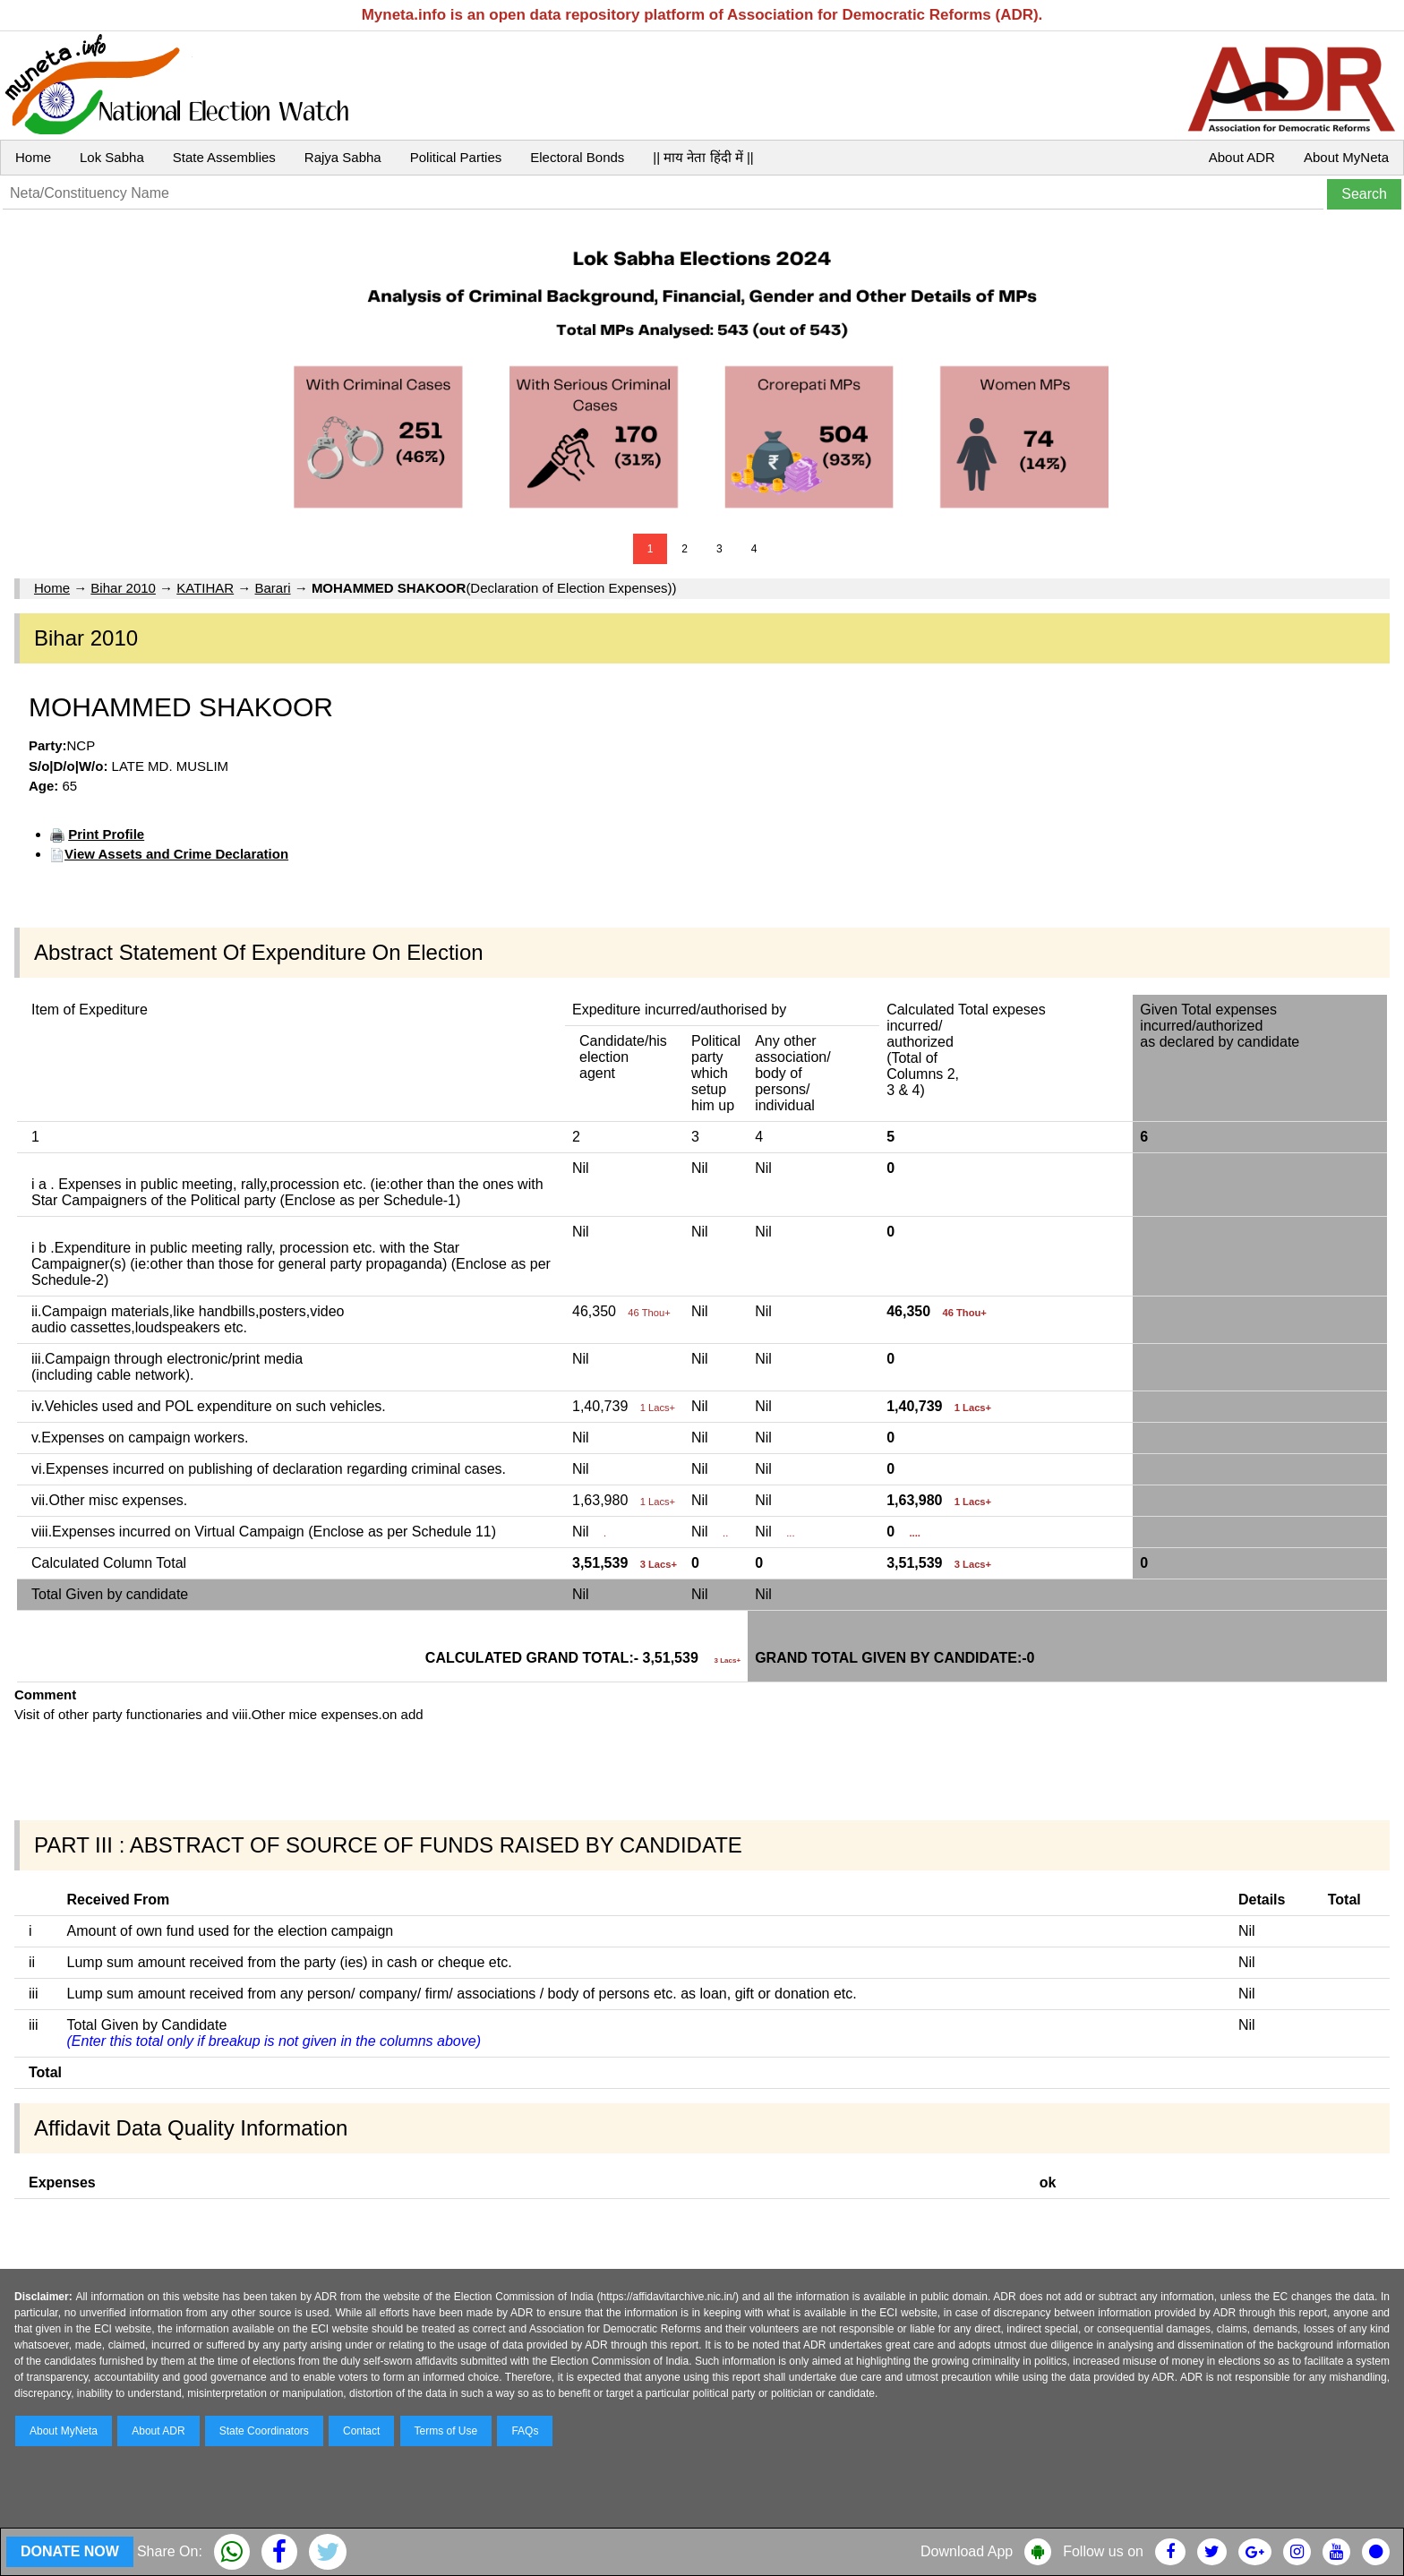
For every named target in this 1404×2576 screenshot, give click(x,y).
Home (33, 157)
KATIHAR (205, 587)
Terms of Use (446, 2431)
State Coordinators (264, 2431)
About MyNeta (1346, 157)
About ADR (1242, 157)
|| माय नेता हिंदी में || (703, 157)
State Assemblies (224, 157)
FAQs (524, 2431)
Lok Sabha (112, 157)
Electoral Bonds (577, 157)
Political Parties (456, 157)
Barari (273, 587)
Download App (966, 2551)
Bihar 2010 (123, 587)
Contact (361, 2431)
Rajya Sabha (342, 157)
